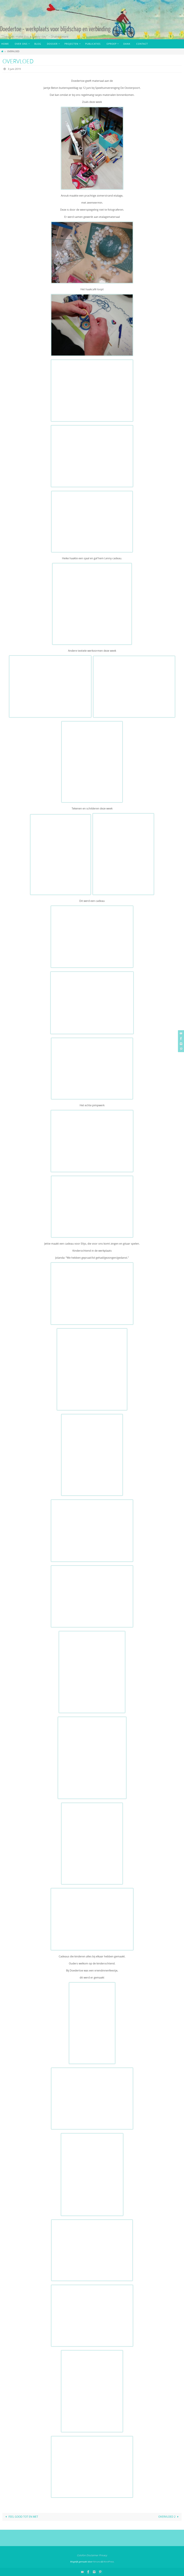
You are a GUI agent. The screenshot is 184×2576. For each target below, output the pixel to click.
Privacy (103, 2555)
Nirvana (97, 2561)
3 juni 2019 (14, 69)
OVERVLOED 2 (169, 2516)
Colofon (81, 2555)
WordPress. (108, 2561)
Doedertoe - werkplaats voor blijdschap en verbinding (55, 29)
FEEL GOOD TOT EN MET (21, 2516)
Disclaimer (92, 2555)
